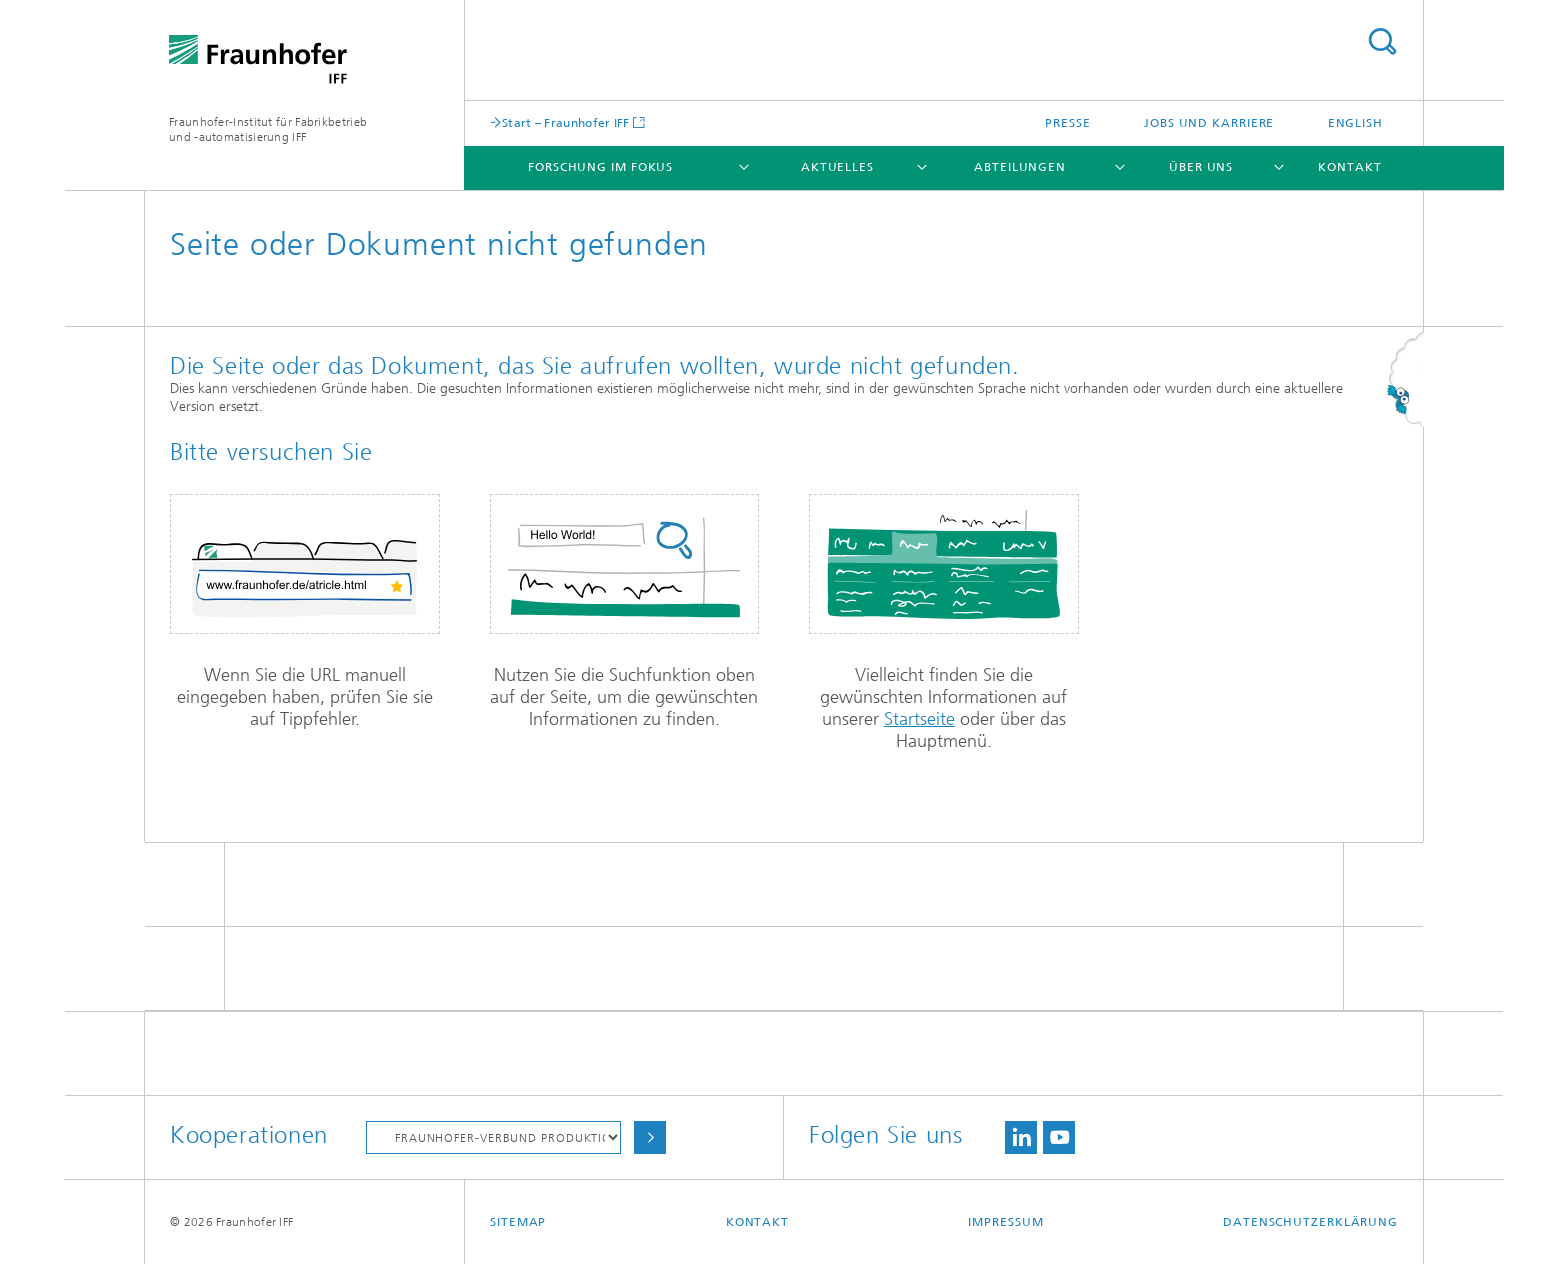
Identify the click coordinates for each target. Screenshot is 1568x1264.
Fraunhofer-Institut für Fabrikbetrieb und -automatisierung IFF (268, 129)
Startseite (919, 719)
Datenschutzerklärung (1310, 1222)
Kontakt (1349, 167)
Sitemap (518, 1222)
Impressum (1005, 1222)
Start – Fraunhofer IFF (566, 122)
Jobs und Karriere (1209, 123)
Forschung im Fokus (600, 167)
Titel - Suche (1382, 41)
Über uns (1201, 167)
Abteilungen (1020, 167)
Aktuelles (837, 167)
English (1355, 123)
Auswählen (650, 1137)
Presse (1067, 123)
